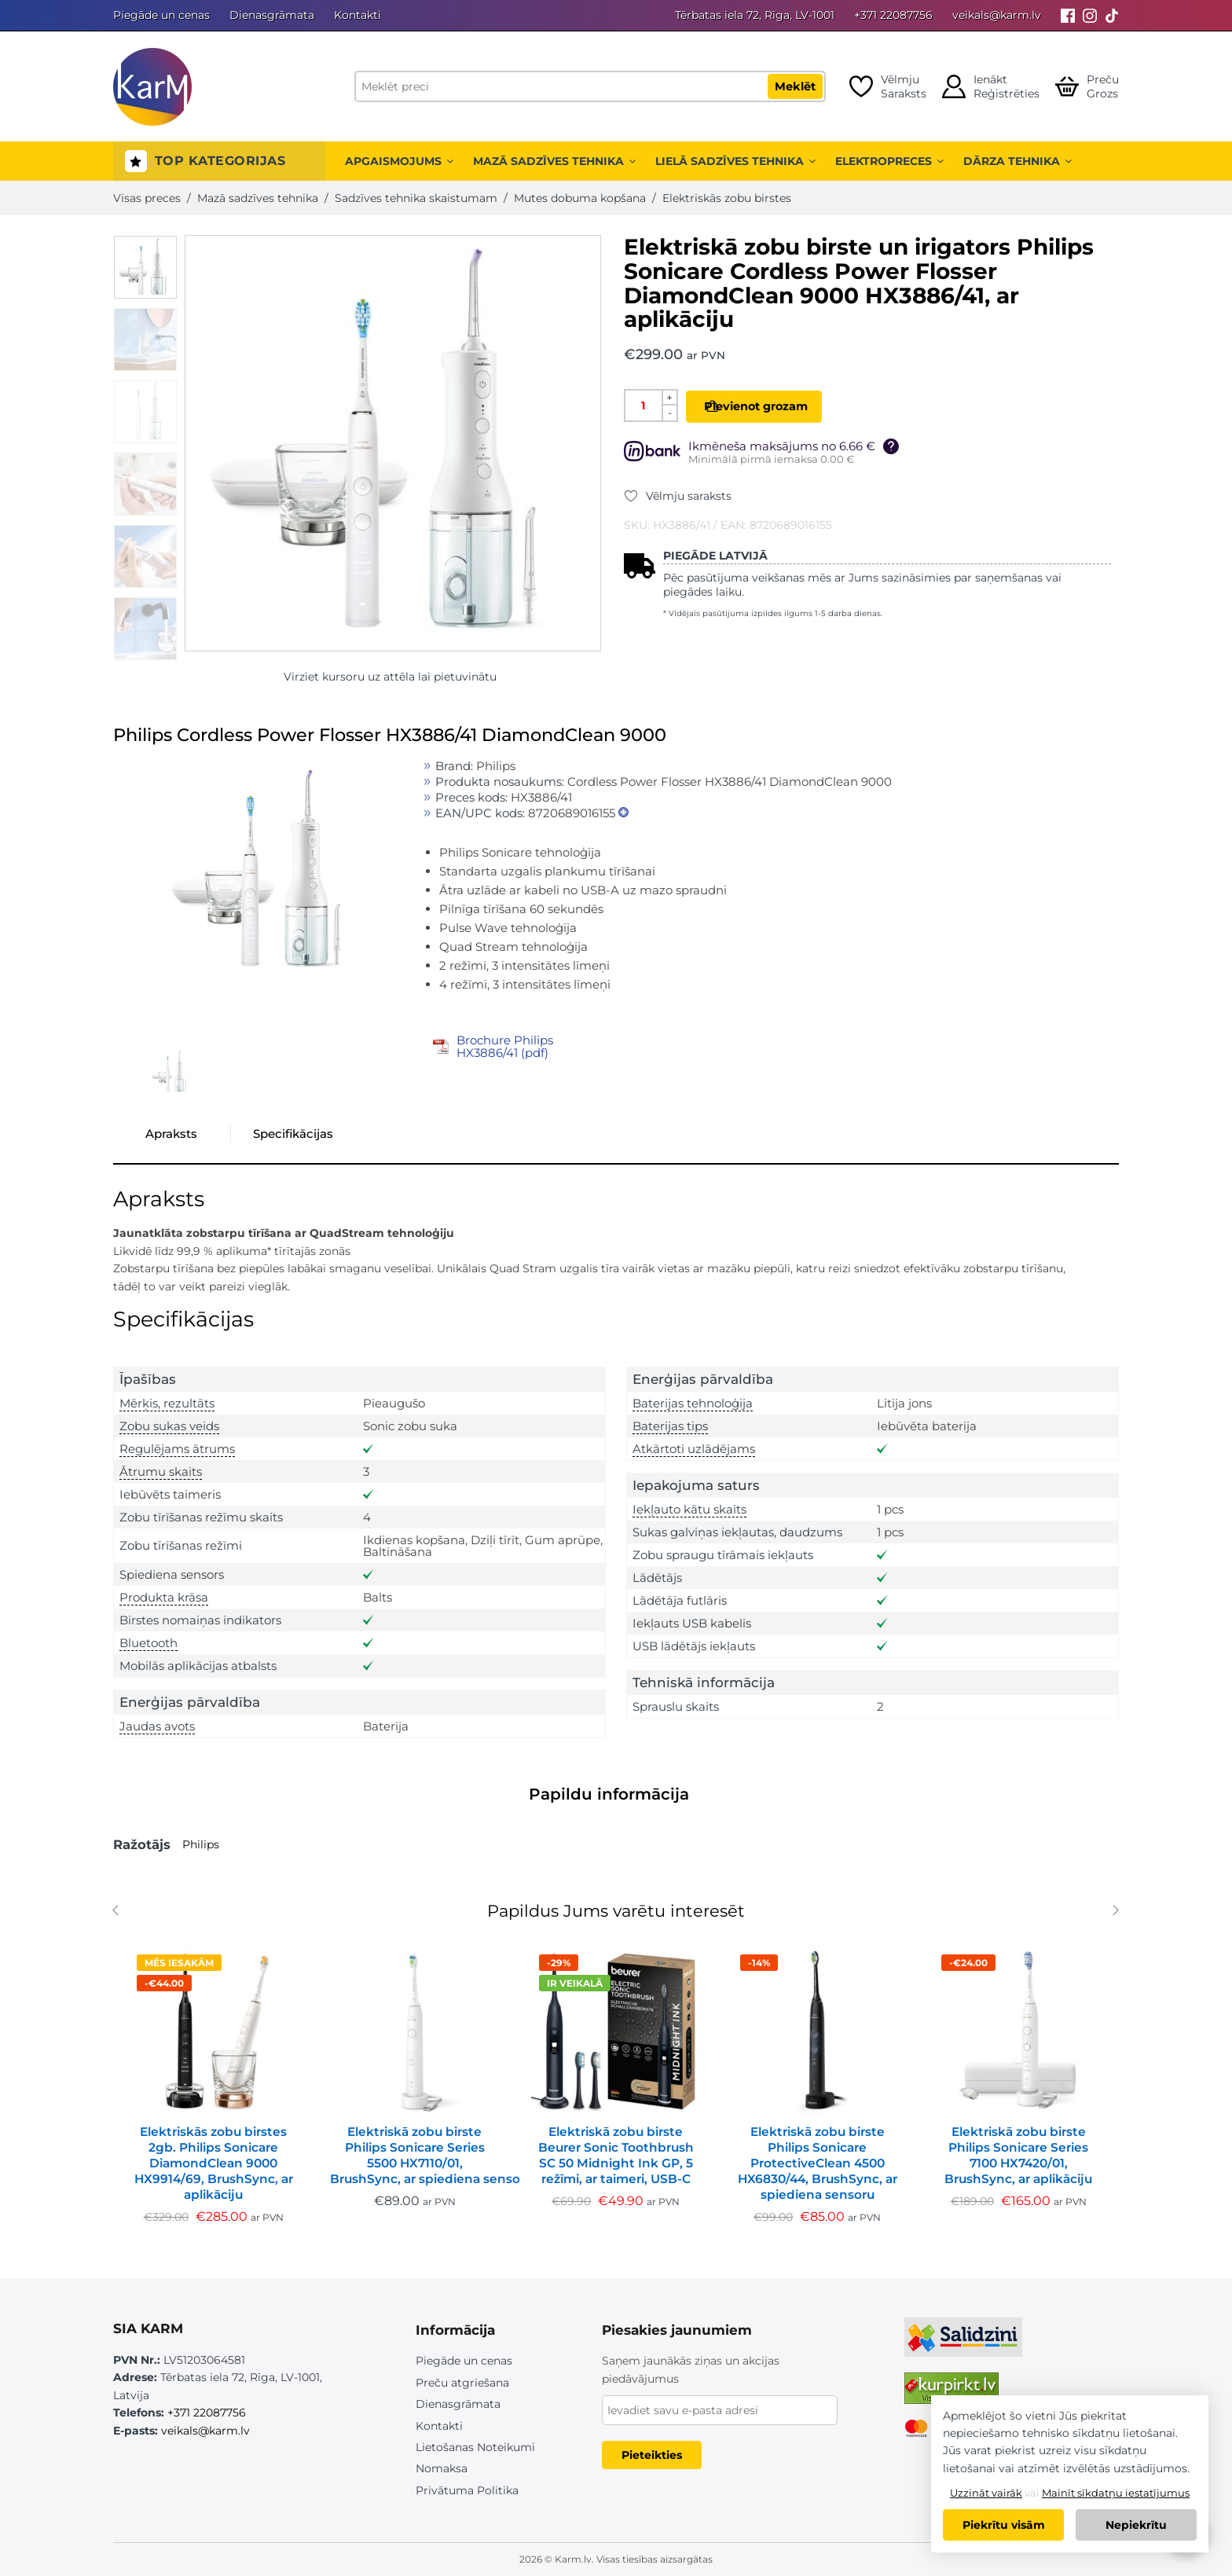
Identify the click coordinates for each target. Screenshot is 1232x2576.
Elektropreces (889, 161)
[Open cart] (1087, 86)
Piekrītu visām (1003, 2525)
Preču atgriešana (462, 2383)
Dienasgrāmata (271, 15)
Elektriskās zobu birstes (726, 198)
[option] (145, 267)
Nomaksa (442, 2468)
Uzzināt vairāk (986, 2492)
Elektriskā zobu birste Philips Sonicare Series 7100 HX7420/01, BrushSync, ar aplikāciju (1018, 2155)
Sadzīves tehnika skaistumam (416, 198)
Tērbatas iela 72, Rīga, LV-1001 (754, 15)
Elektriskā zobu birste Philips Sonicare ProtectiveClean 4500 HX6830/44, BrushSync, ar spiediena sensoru (817, 2163)
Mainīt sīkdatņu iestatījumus (1116, 2492)
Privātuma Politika (467, 2490)
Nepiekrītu (1136, 2525)
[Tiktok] (1112, 15)
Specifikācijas (293, 1133)
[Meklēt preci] (590, 86)
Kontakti (357, 15)
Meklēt (795, 86)
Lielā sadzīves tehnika (735, 161)
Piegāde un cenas (161, 15)
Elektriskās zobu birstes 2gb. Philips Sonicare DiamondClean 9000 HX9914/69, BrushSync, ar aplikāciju (213, 2163)
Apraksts (171, 1133)
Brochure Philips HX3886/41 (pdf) (504, 1046)
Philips (200, 1844)
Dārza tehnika (1017, 161)
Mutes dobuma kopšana (580, 198)
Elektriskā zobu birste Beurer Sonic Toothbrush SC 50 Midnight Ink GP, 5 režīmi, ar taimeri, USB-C (616, 2155)
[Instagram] (1090, 15)
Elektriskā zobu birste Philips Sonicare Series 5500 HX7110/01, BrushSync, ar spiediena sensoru (415, 2155)
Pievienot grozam (778, 406)
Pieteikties (652, 2455)
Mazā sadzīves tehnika (554, 161)
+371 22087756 (893, 15)
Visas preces (147, 198)
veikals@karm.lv (996, 15)
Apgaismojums (399, 161)
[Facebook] (1068, 15)
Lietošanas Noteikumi (475, 2447)
